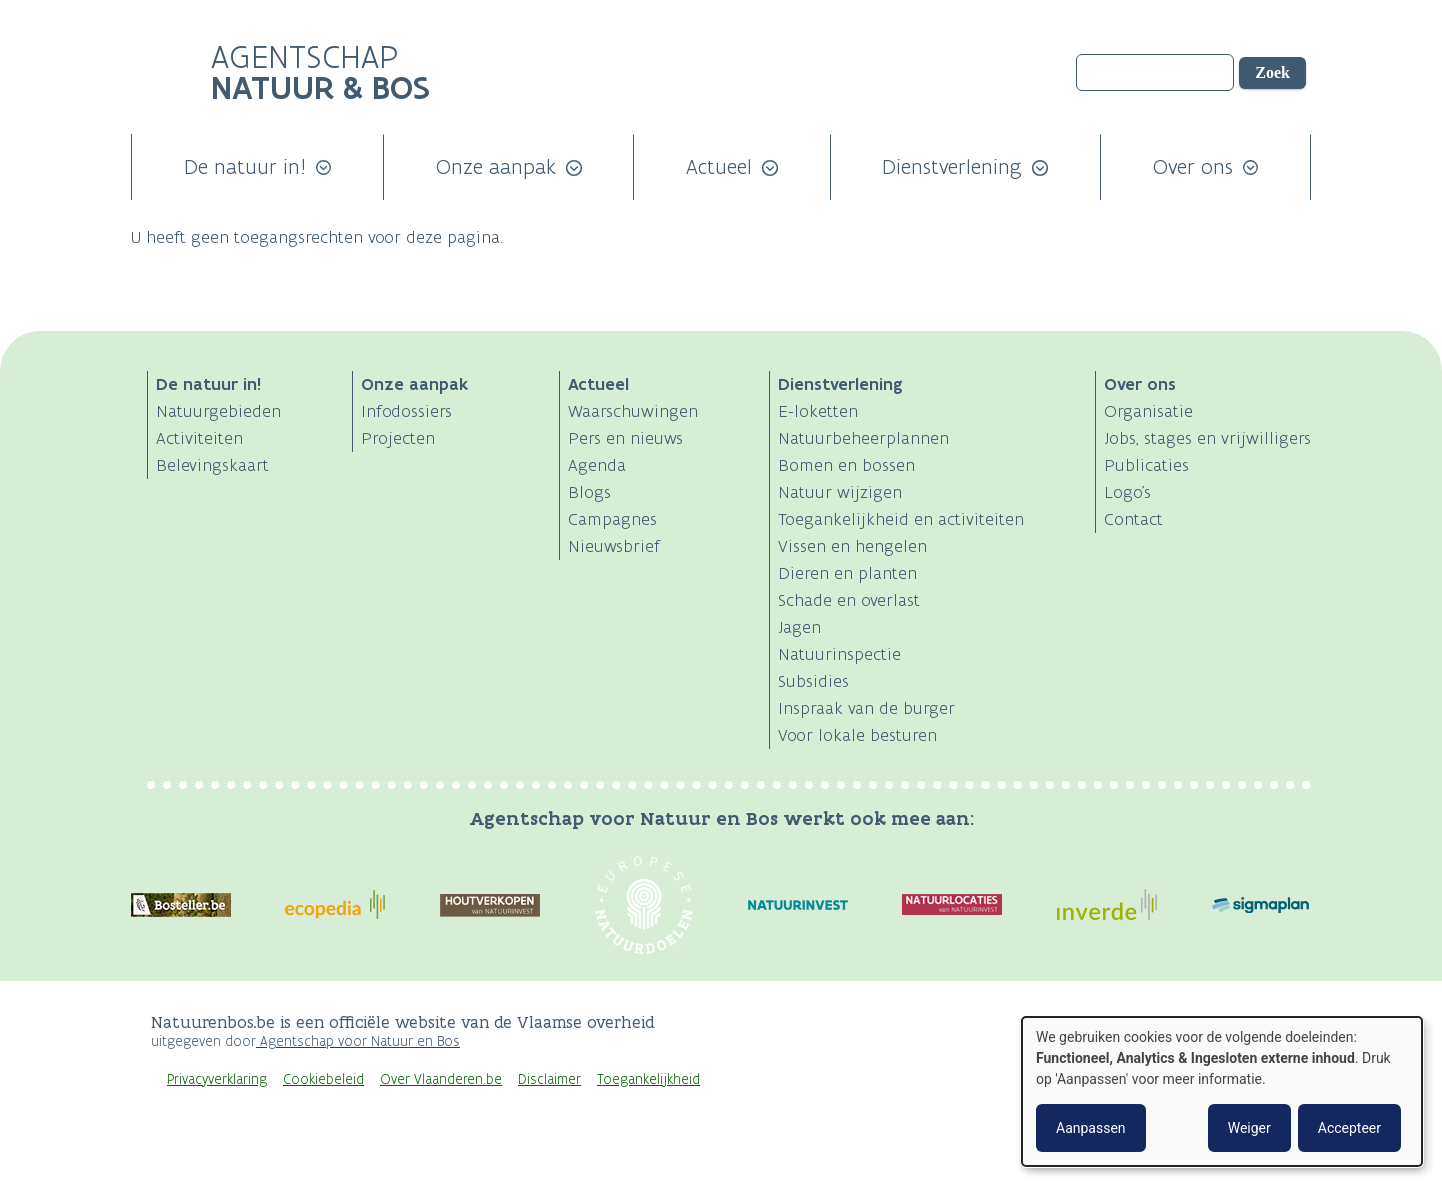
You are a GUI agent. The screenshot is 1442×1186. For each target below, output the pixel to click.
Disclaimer (549, 1079)
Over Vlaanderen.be (441, 1079)
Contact (1133, 519)
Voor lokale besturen (857, 735)
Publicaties (1146, 465)
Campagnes (612, 519)
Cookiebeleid (323, 1079)
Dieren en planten (847, 573)
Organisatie (1148, 411)
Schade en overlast (849, 600)
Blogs (589, 492)
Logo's (1127, 492)
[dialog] (1222, 1091)
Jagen (799, 627)
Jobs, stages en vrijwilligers (1207, 438)
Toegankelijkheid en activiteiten (901, 519)
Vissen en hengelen (852, 546)
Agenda (597, 465)
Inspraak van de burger (866, 708)
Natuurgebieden (218, 411)
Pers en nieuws (625, 438)
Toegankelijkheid (648, 1079)
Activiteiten (199, 438)
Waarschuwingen (633, 411)
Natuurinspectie (839, 654)
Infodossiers (406, 411)
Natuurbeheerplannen (863, 438)
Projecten (398, 438)
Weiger (1249, 1128)
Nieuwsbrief (614, 546)
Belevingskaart (212, 465)
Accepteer (1349, 1128)
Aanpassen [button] (1091, 1128)
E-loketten (818, 411)
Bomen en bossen (846, 465)
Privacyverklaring (217, 1079)
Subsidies (813, 681)
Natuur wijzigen (840, 492)
